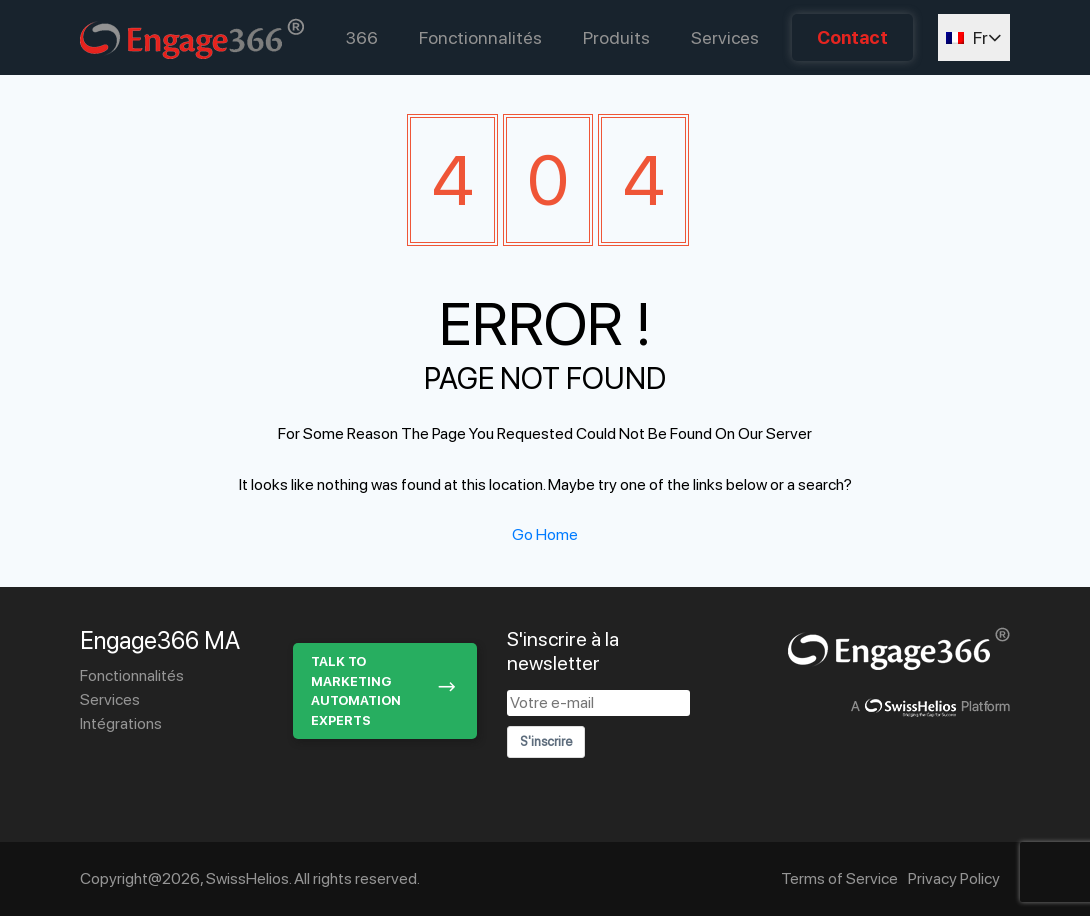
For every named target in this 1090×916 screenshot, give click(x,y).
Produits (616, 37)
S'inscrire (546, 741)
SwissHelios (247, 878)
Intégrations (121, 723)
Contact (852, 37)
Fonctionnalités (480, 37)
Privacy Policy (954, 878)
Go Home (545, 534)
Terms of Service (839, 878)
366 (362, 37)
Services (725, 37)
